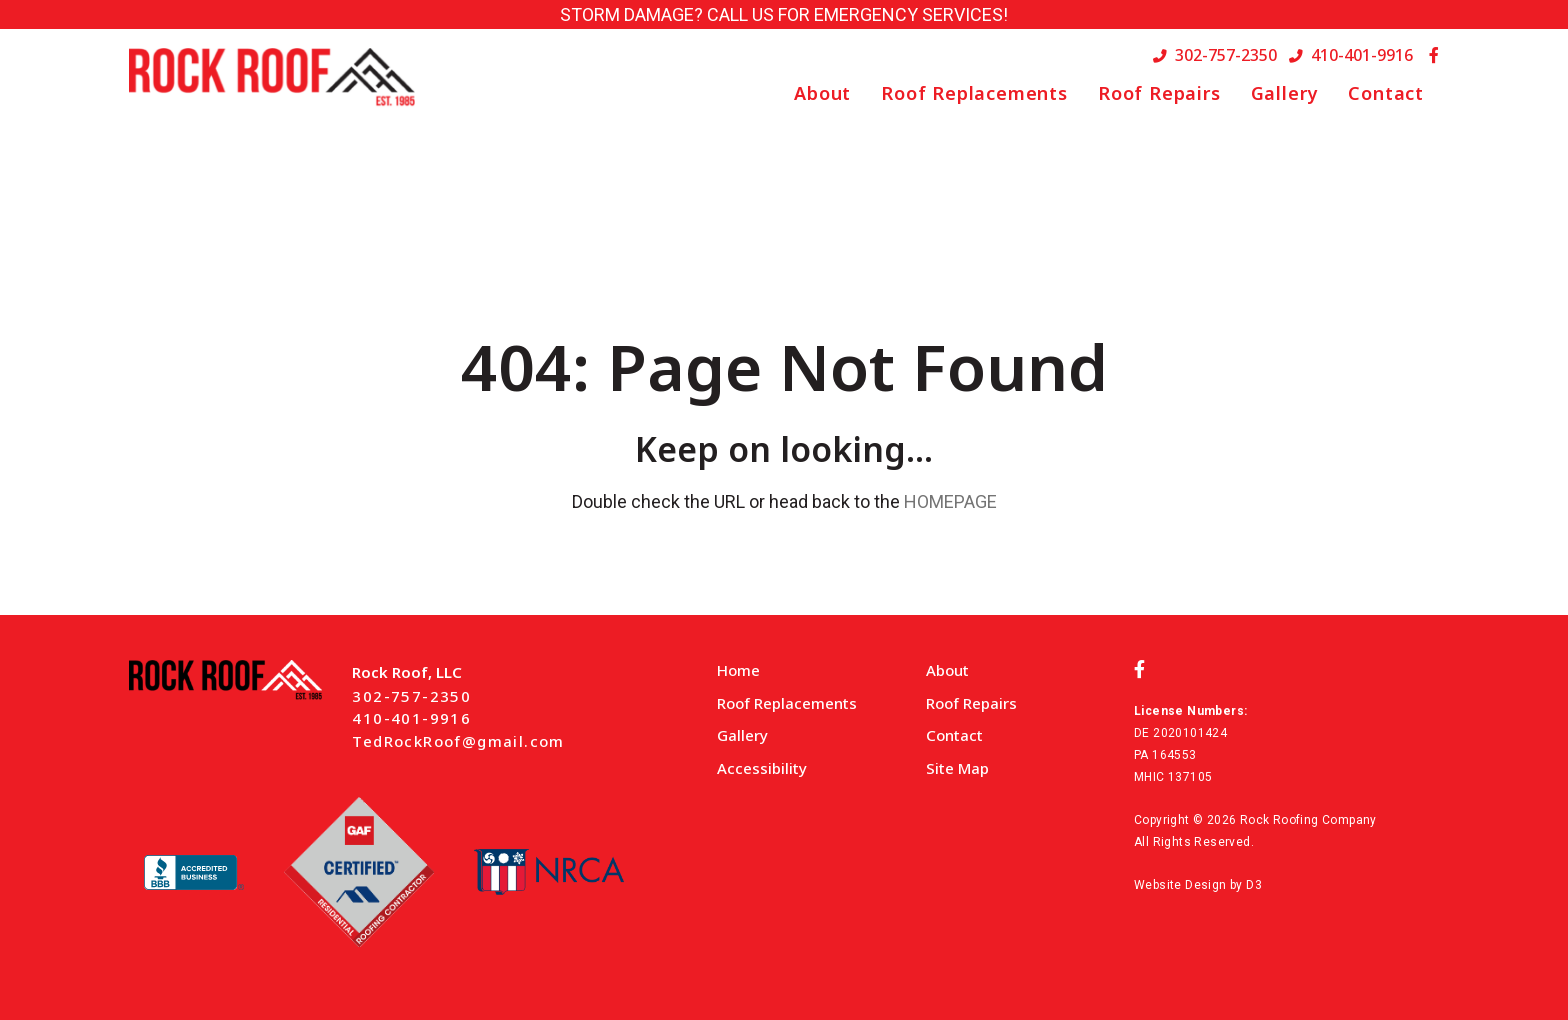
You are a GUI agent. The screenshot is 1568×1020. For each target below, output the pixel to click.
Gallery (1285, 93)
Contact (1386, 93)
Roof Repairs (1159, 93)
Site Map (957, 768)
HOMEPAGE (950, 501)
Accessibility (762, 768)
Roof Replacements (974, 93)
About (822, 93)
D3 (1254, 885)
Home (738, 670)
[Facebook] (1434, 55)
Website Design (1180, 885)
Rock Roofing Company (1308, 820)
